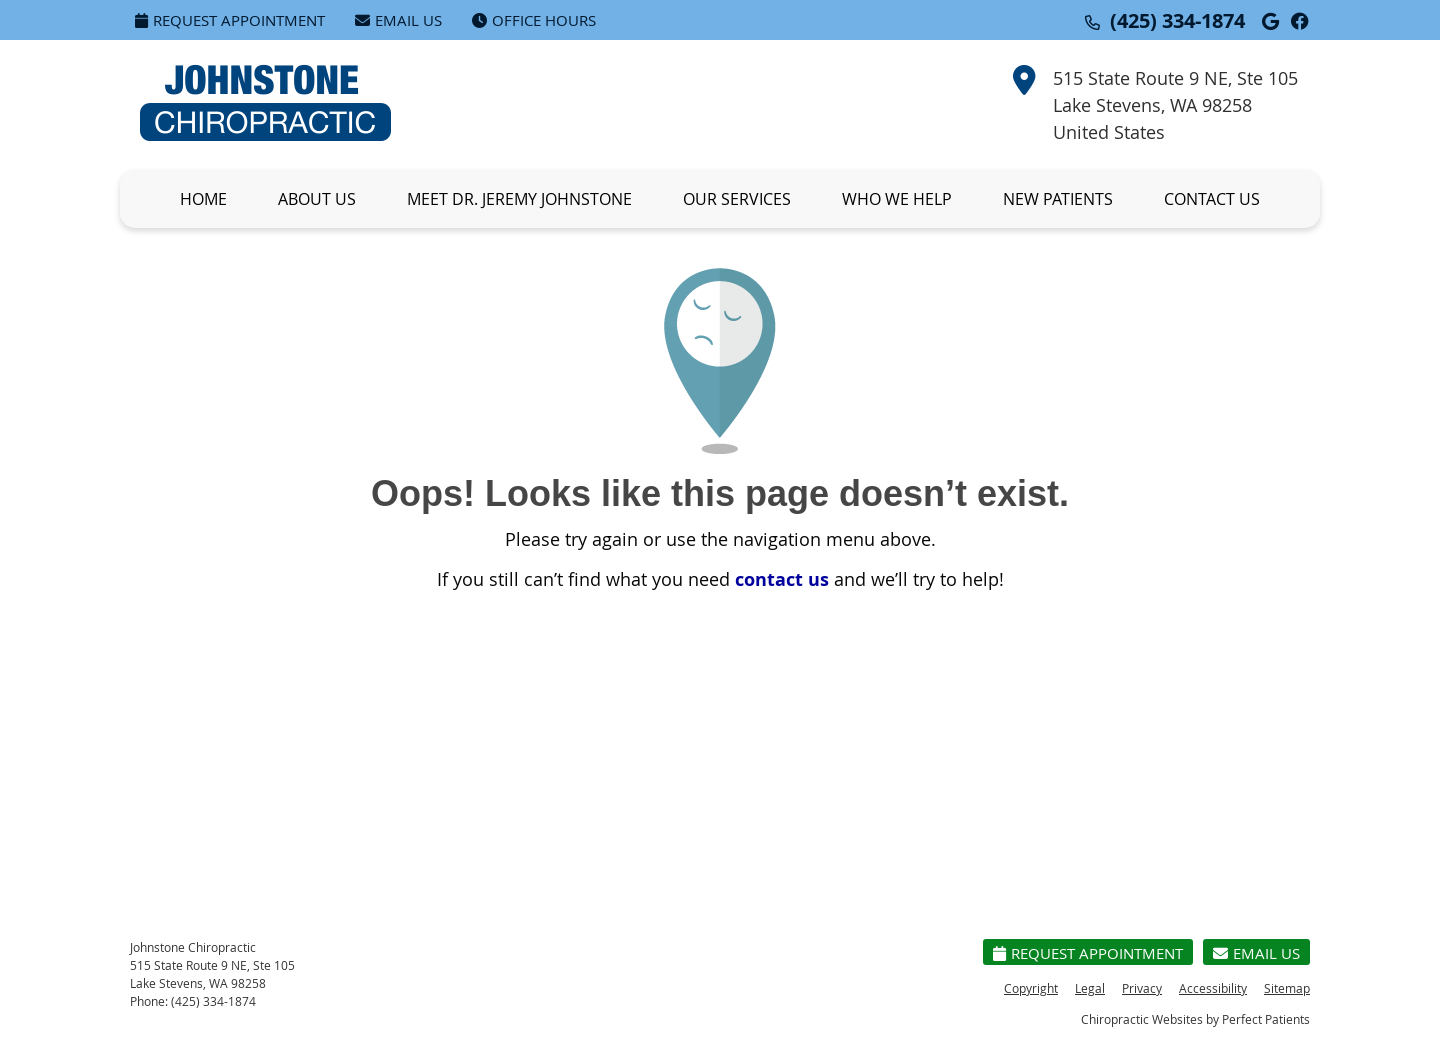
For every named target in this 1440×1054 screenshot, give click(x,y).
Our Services (737, 199)
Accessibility (1213, 988)
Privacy (1142, 988)
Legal (1090, 988)
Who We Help (897, 199)
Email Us (398, 20)
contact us (782, 579)
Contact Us (1212, 199)
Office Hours (534, 20)
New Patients (1058, 199)
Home (203, 199)
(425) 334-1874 (1177, 20)
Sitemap (1287, 988)
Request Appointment (230, 20)
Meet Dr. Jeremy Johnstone (519, 199)
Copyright (1031, 988)
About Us (317, 199)
